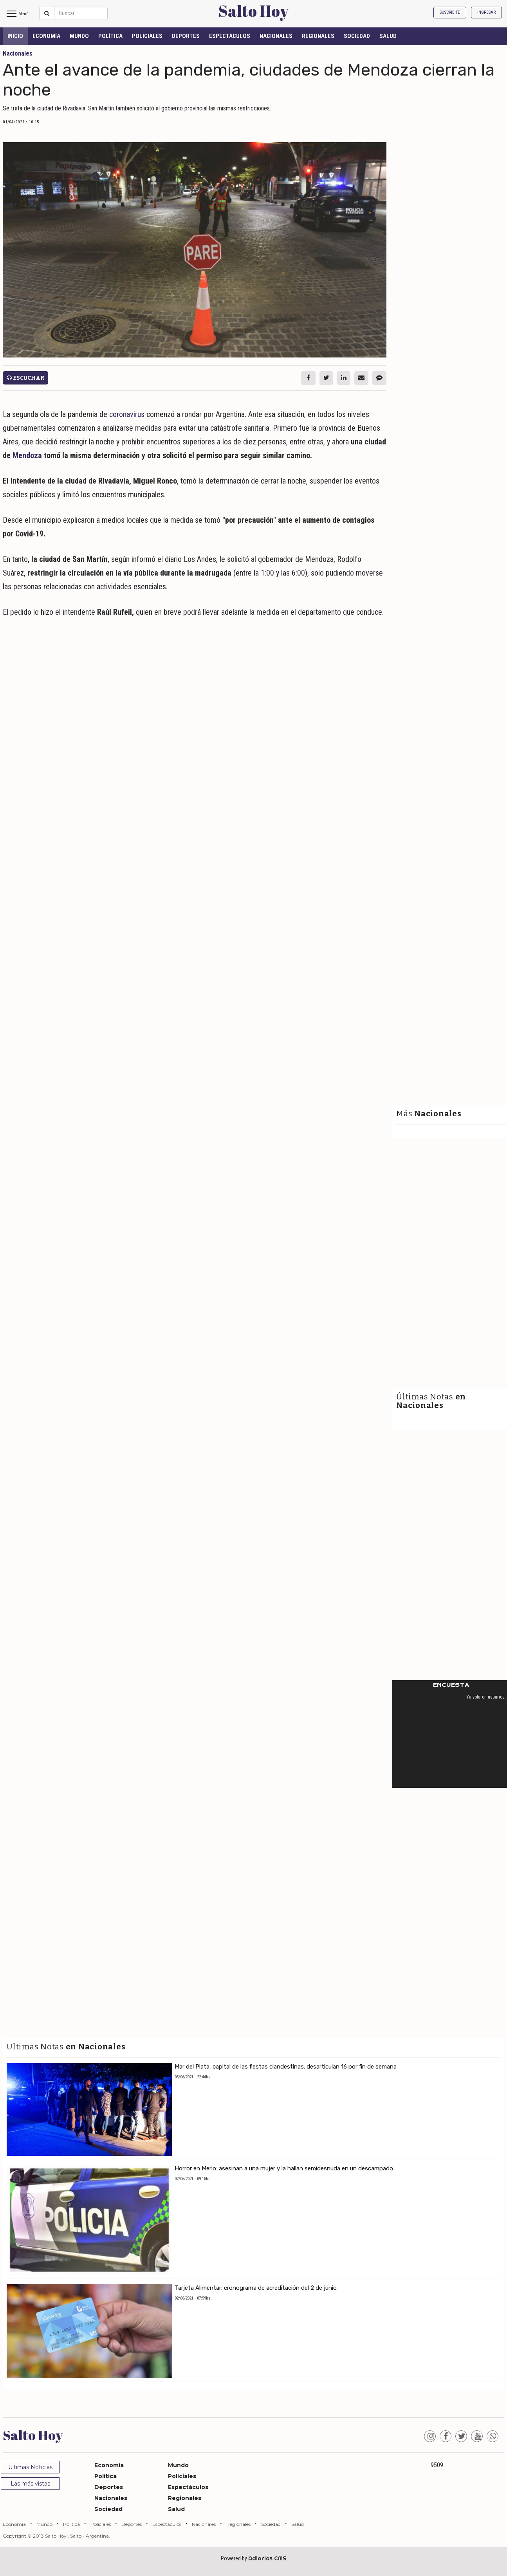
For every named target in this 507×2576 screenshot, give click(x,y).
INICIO (15, 36)
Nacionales (276, 36)
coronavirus (126, 414)
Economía (46, 36)
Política (110, 36)
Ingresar (486, 12)
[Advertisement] (194, 698)
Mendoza (27, 455)
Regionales (318, 36)
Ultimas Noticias (30, 2467)
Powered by (254, 2558)
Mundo (79, 36)
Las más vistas (30, 2483)
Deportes (186, 36)
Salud (388, 36)
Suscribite (450, 12)
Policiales (147, 36)
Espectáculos (229, 36)
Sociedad (357, 36)
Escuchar (25, 378)
